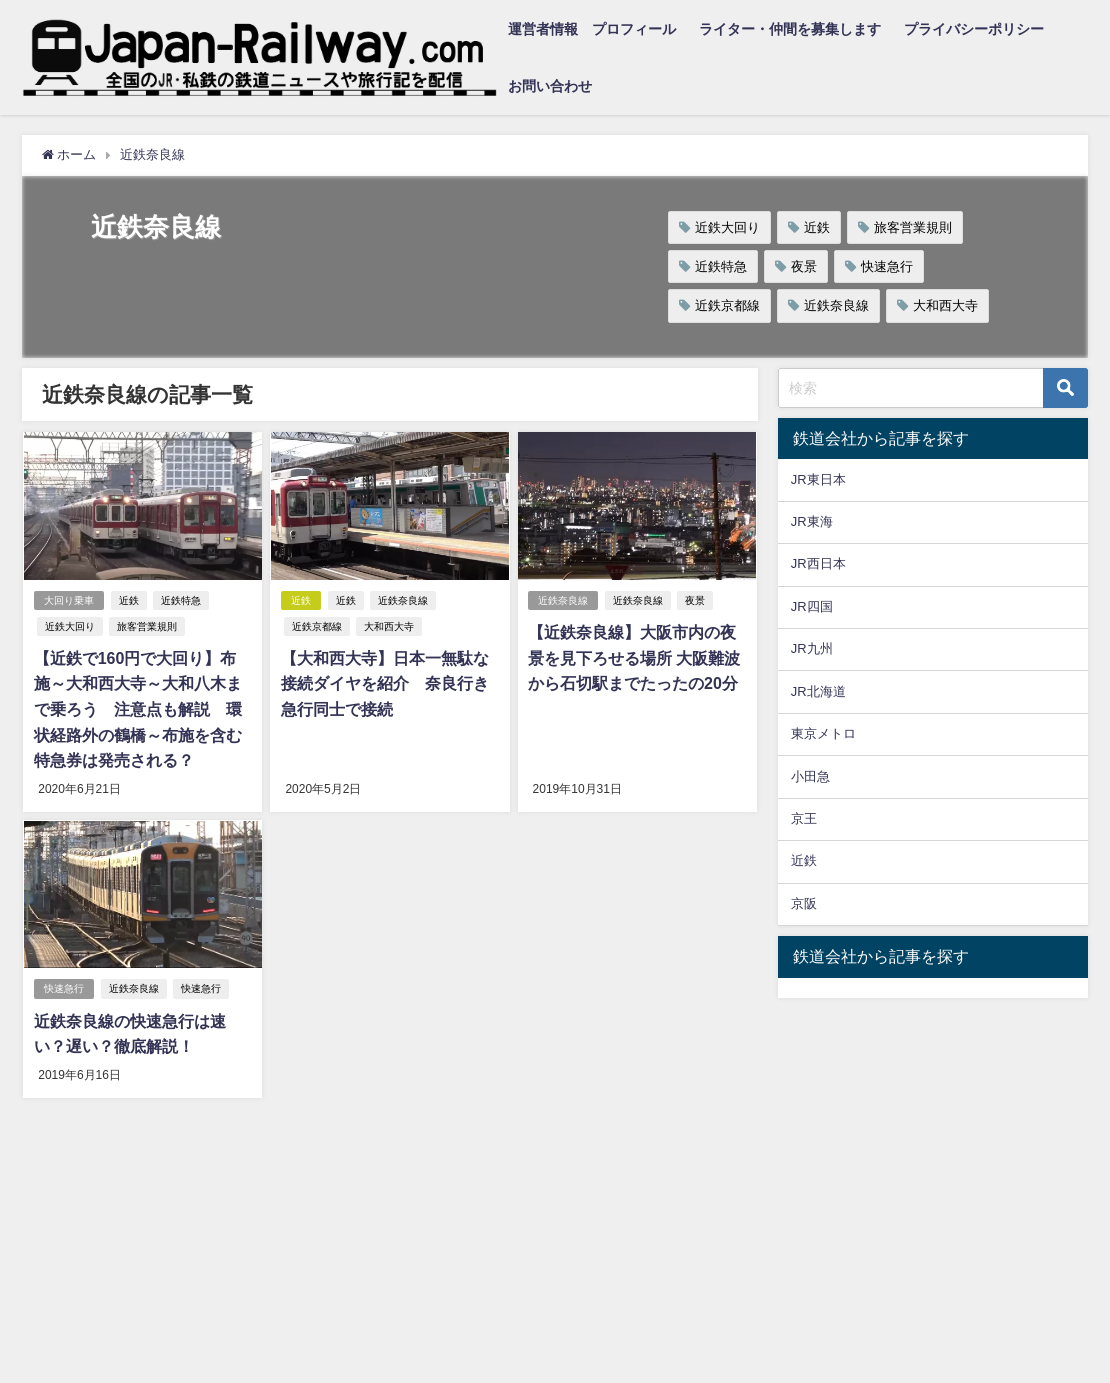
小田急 (810, 776)
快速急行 (887, 266)
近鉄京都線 (727, 305)
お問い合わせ (550, 86)
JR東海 (812, 521)
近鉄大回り (727, 227)
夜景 (804, 266)
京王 (804, 818)
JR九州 (812, 648)
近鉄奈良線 (836, 305)
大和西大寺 (945, 305)
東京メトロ (823, 733)
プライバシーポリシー (974, 29)
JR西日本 (818, 563)
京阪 (804, 903)
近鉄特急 (721, 266)
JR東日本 (818, 479)
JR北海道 (818, 691)
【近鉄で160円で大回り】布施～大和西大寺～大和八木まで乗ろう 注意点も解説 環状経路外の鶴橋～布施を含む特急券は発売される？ (142, 709)
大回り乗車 (68, 600)
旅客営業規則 (913, 227)
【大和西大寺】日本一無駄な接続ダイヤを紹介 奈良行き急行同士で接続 (384, 683)
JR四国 (812, 606)
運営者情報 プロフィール (592, 29)
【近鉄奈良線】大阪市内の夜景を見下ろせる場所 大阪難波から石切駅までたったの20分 (634, 657)
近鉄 (817, 227)
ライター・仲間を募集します (790, 29)
